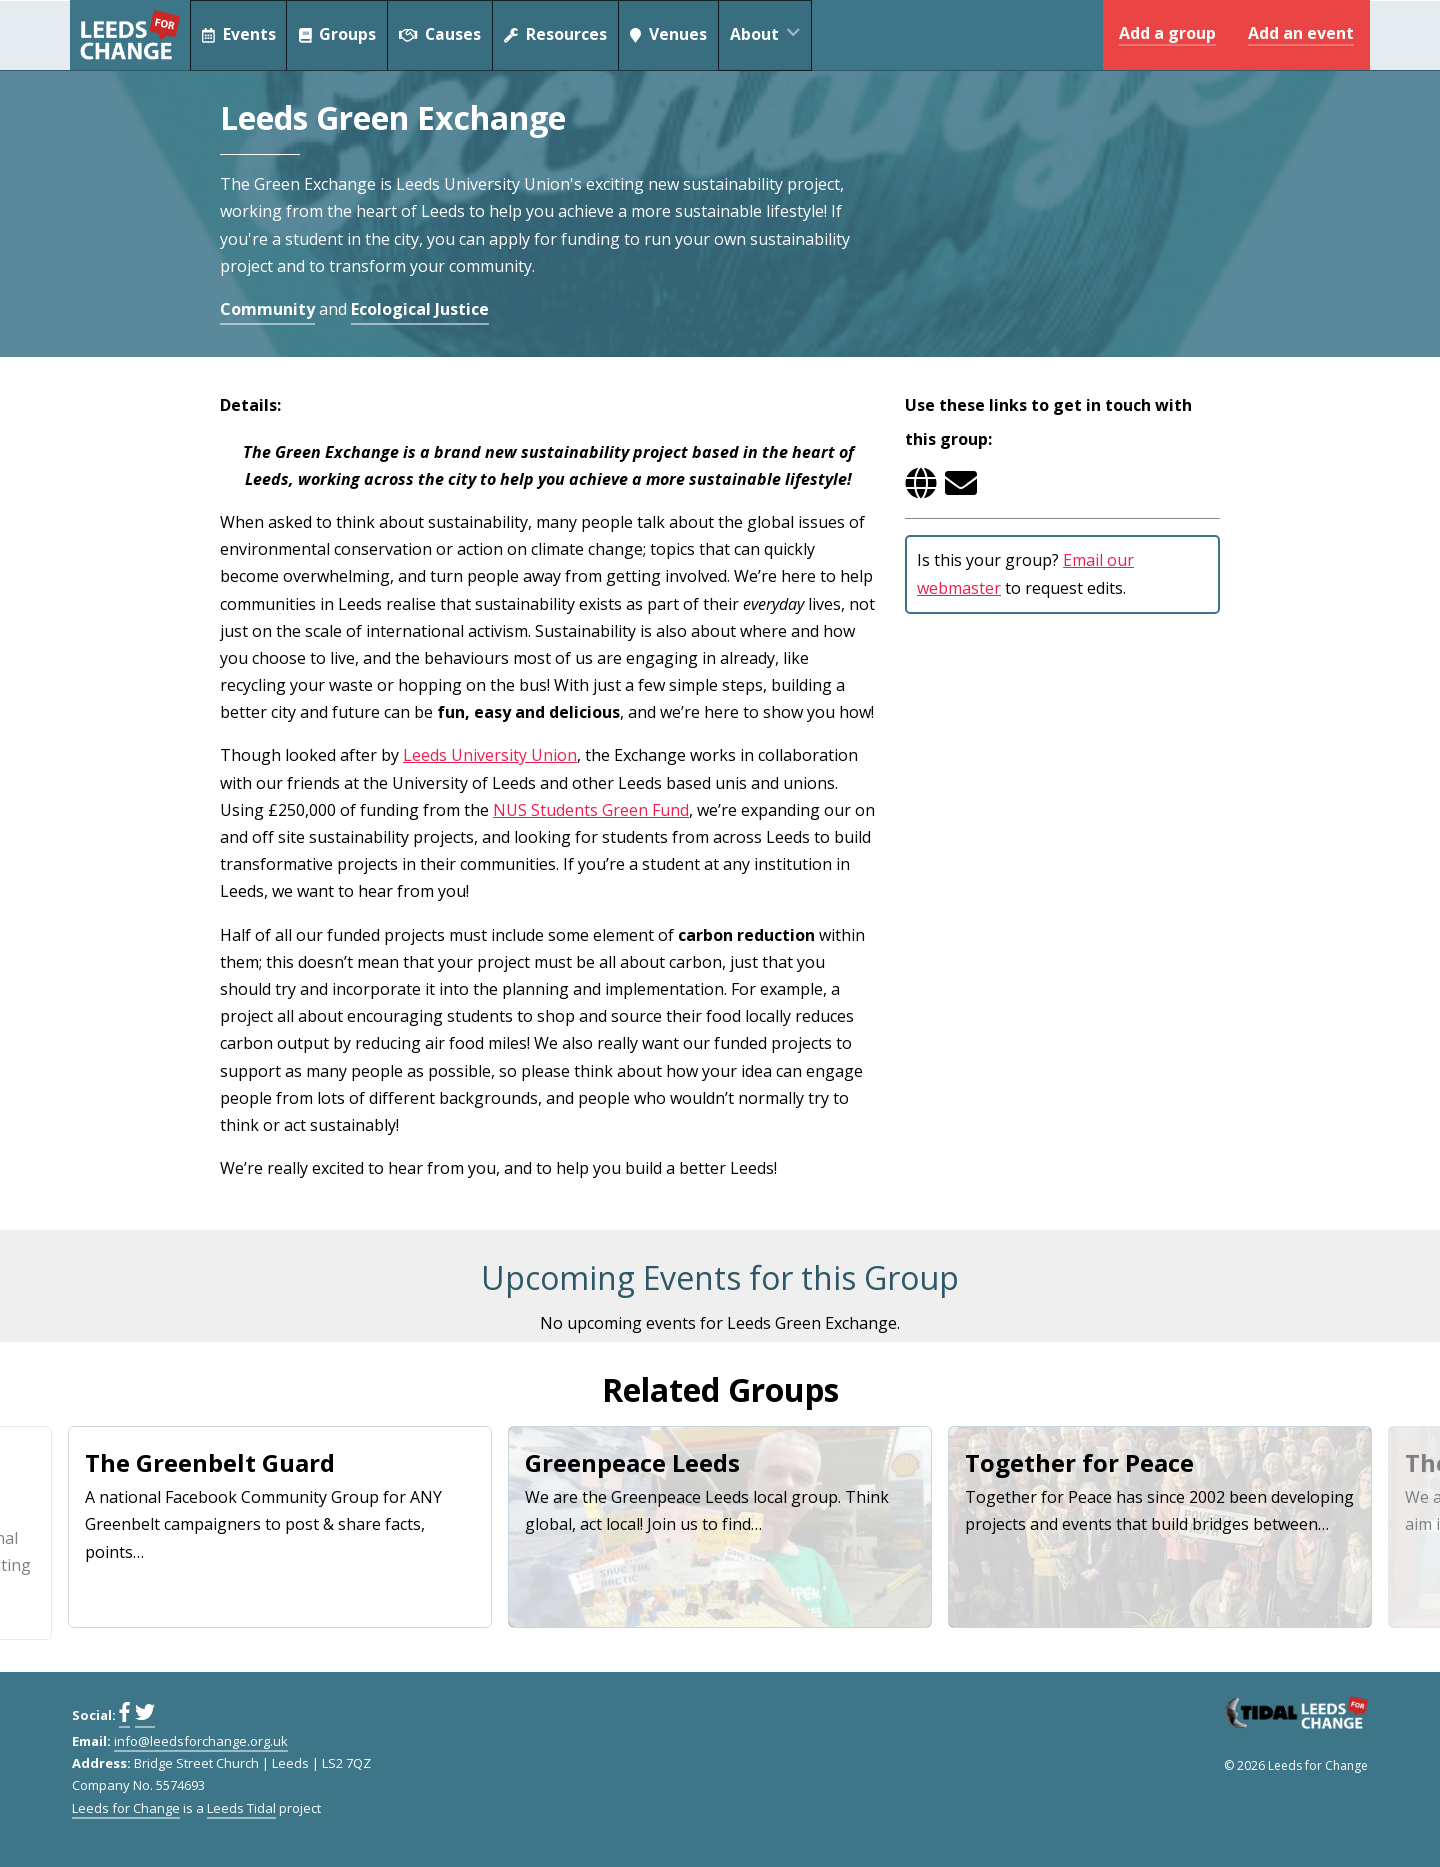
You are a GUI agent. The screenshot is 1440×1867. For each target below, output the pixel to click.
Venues (679, 35)
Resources (563, 35)
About (782, 35)
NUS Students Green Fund (591, 810)
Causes (445, 35)
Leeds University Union (490, 755)
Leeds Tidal (241, 1808)
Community (267, 309)
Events (239, 35)
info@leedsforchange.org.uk (201, 1741)
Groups (340, 35)
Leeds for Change (130, 35)
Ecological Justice (420, 309)
